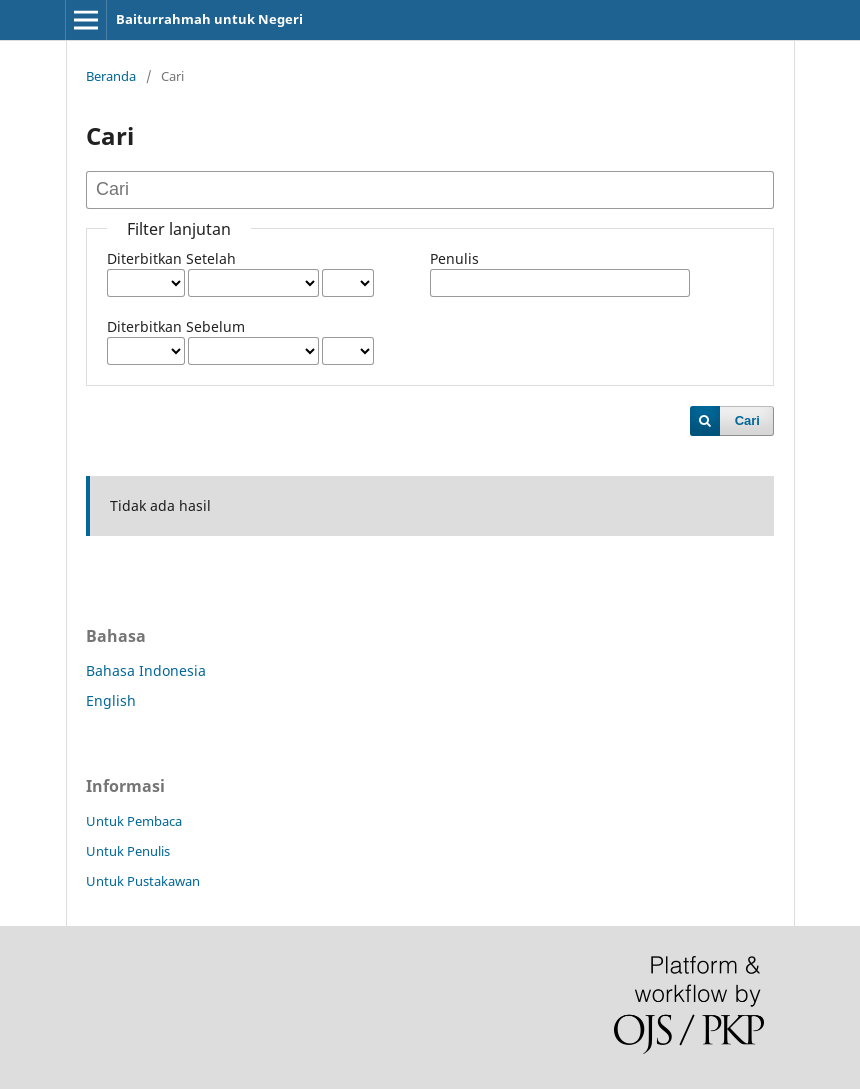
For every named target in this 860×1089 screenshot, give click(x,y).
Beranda (111, 76)
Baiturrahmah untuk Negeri (209, 19)
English (111, 700)
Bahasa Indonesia (146, 670)
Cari (747, 420)
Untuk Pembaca (134, 821)
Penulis (454, 258)
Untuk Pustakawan (143, 881)
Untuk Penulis (128, 851)
